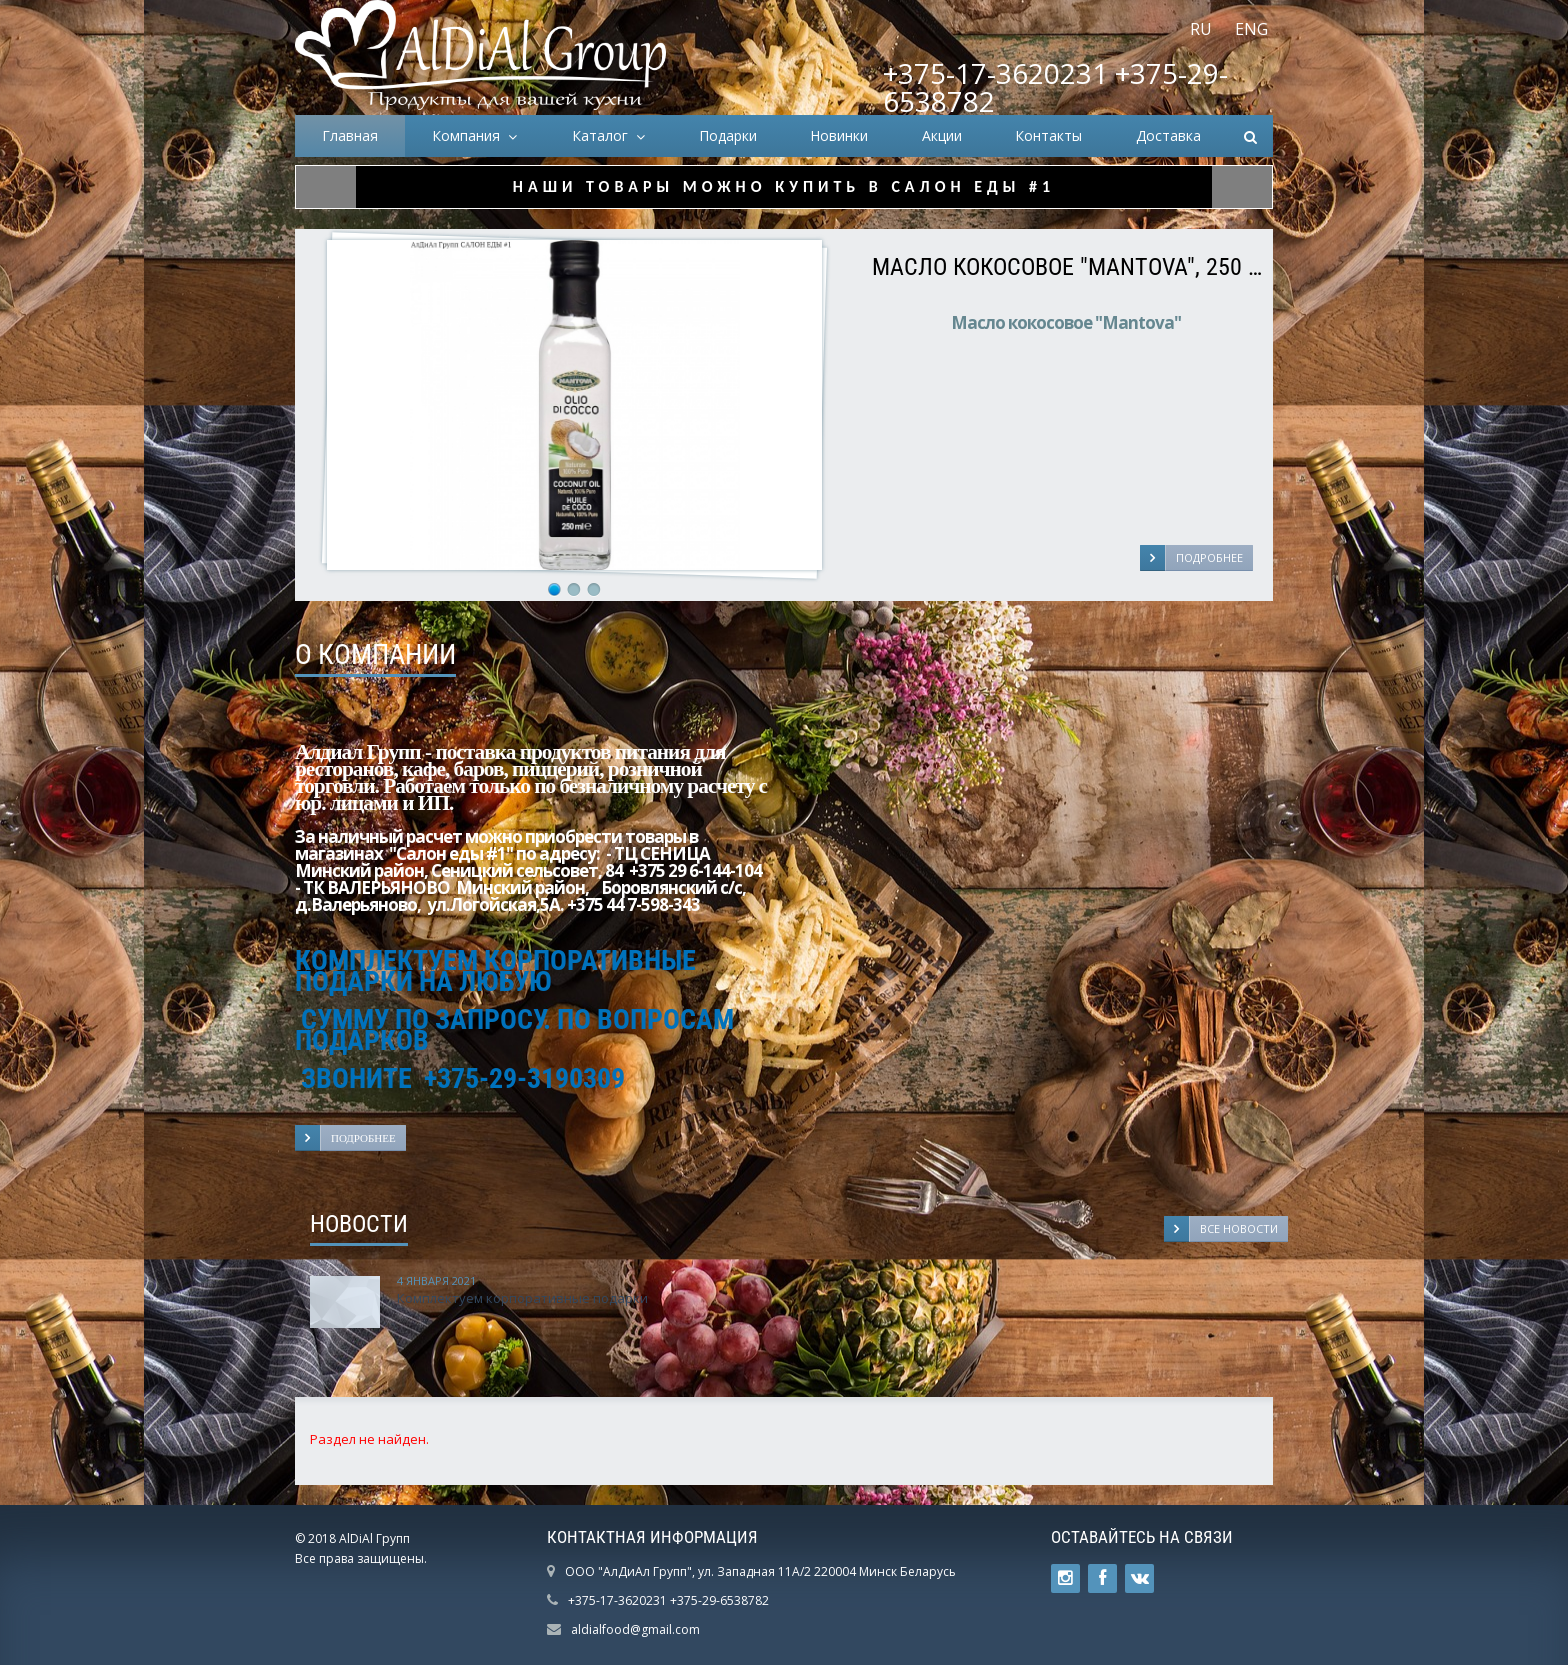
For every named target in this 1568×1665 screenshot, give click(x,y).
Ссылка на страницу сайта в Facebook (1102, 1578)
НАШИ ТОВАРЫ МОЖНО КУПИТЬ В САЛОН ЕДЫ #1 (784, 186)
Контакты (1048, 135)
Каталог (604, 135)
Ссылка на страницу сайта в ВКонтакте (1140, 1578)
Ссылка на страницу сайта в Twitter (1065, 1578)
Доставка (1168, 135)
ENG (1251, 29)
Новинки (839, 135)
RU (1201, 29)
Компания (470, 135)
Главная (350, 135)
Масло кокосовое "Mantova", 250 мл (1067, 267)
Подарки (728, 135)
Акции (942, 135)
